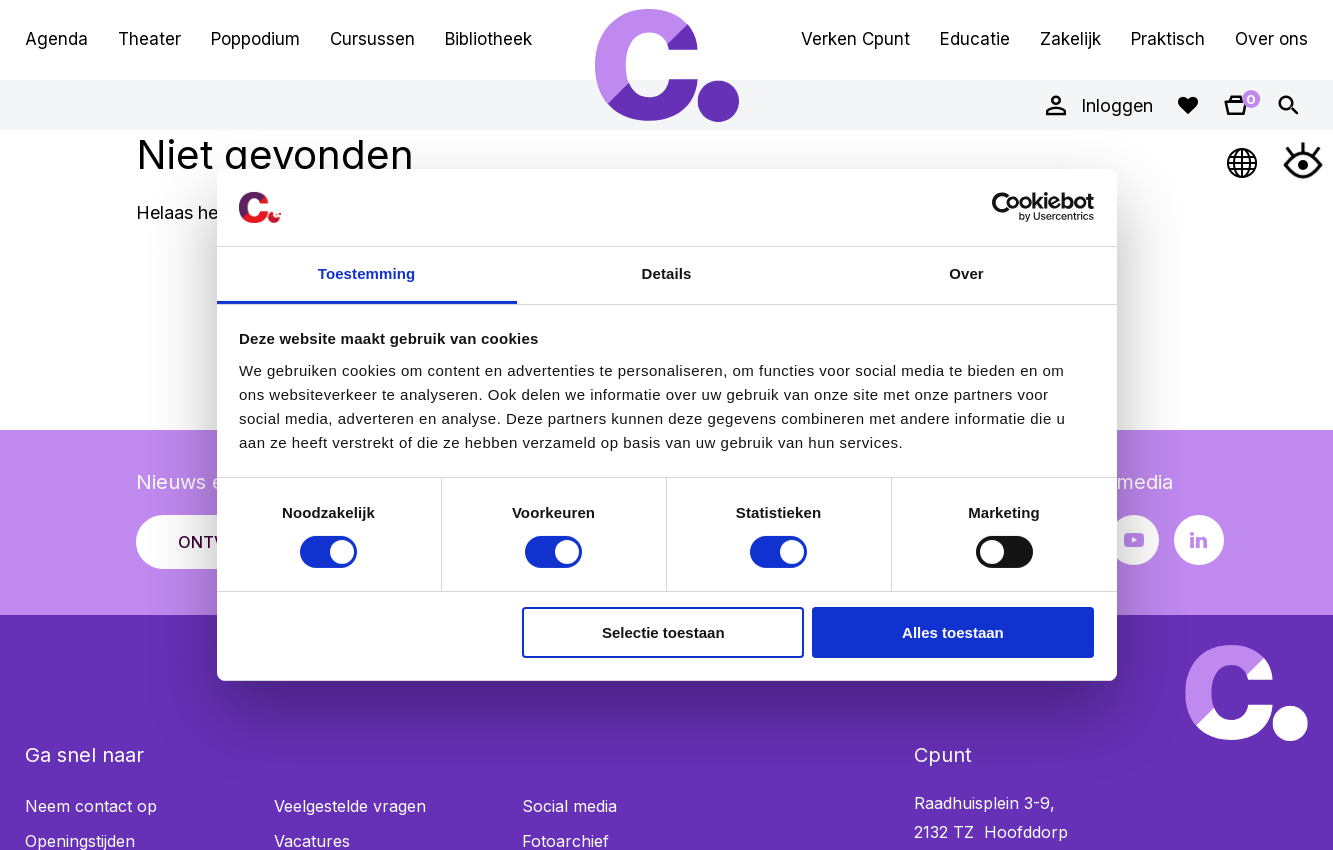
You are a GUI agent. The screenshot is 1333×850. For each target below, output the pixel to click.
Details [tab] (667, 273)
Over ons (1271, 39)
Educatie (975, 39)
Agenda (56, 39)
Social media (569, 806)
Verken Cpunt (855, 39)
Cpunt (667, 65)
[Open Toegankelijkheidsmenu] (1303, 160)
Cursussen (372, 39)
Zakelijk (1070, 39)
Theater (149, 39)
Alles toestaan (953, 632)
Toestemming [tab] (367, 273)
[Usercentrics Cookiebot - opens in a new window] (1006, 207)
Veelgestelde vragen (350, 806)
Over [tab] (966, 273)
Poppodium (255, 39)
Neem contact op (91, 806)
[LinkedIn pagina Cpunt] (1199, 540)
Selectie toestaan (663, 632)
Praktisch (1168, 39)
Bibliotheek (488, 39)
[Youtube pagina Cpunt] (1134, 540)
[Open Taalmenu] (1243, 160)
